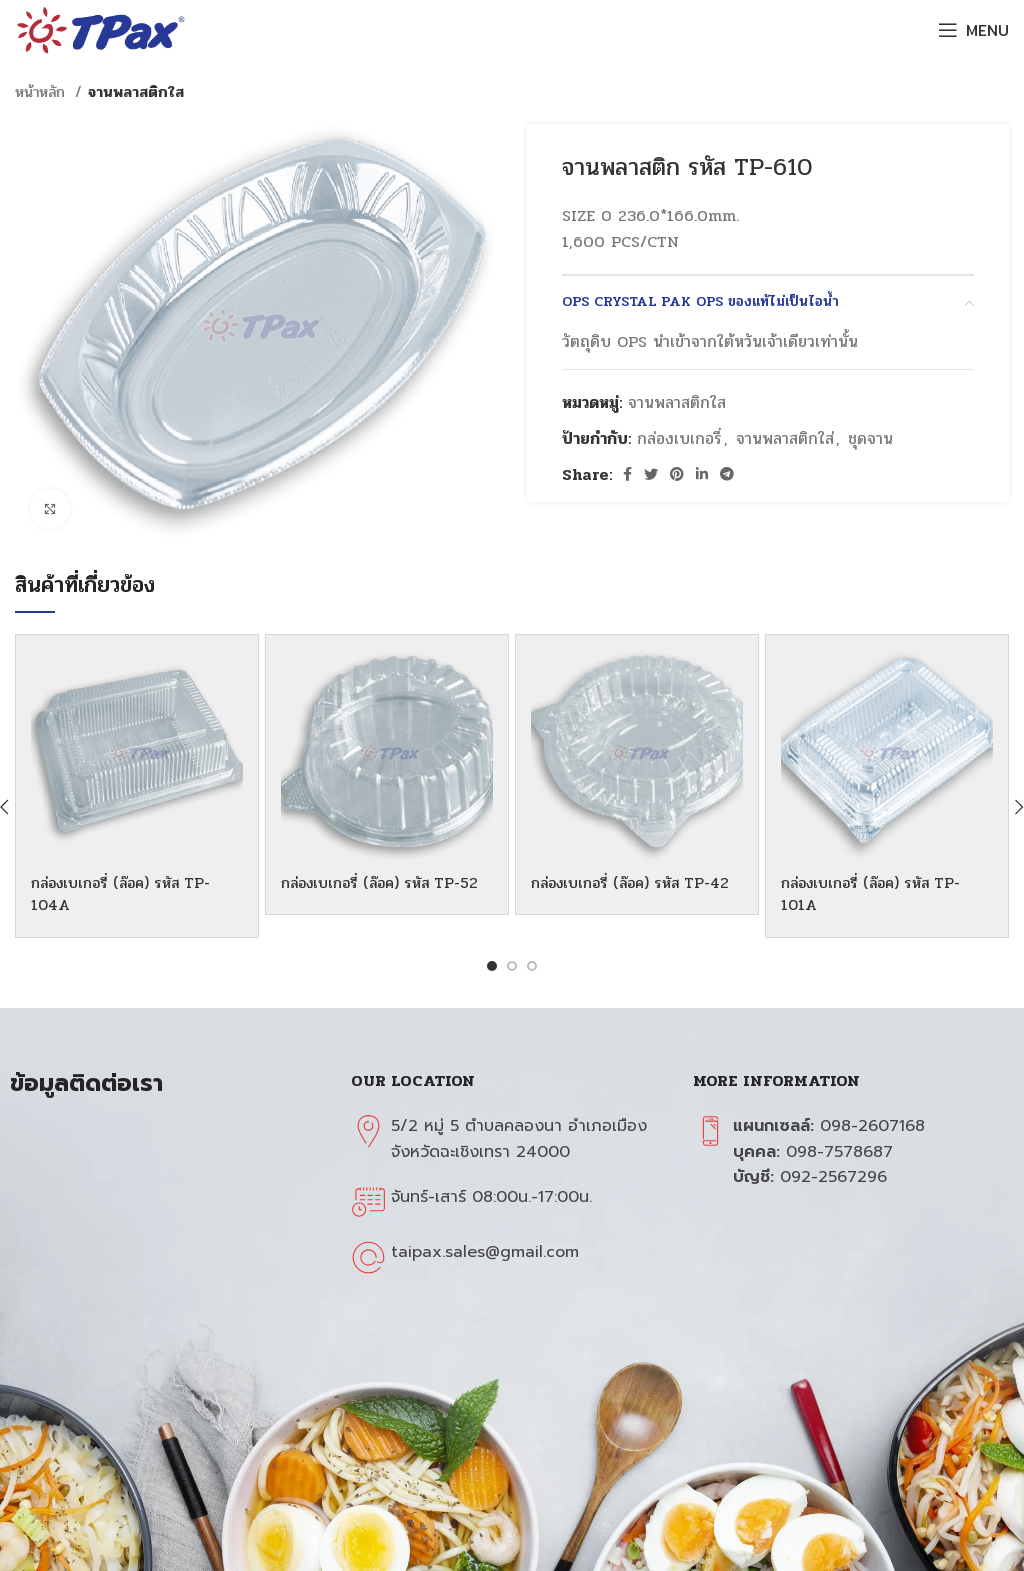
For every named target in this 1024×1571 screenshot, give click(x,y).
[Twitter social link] (651, 474)
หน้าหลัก (42, 92)
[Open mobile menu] (973, 30)
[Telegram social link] (727, 474)
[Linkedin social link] (702, 474)
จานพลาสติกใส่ (785, 438)
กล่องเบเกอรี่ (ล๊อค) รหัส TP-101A (879, 893)
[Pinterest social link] (677, 474)
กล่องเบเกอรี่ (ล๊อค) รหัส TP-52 (379, 893)
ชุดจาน (870, 438)
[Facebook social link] (627, 474)
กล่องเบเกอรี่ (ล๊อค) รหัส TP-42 (629, 893)
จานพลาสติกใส (136, 92)
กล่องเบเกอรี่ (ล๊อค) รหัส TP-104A (129, 893)
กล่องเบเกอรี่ (679, 438)
